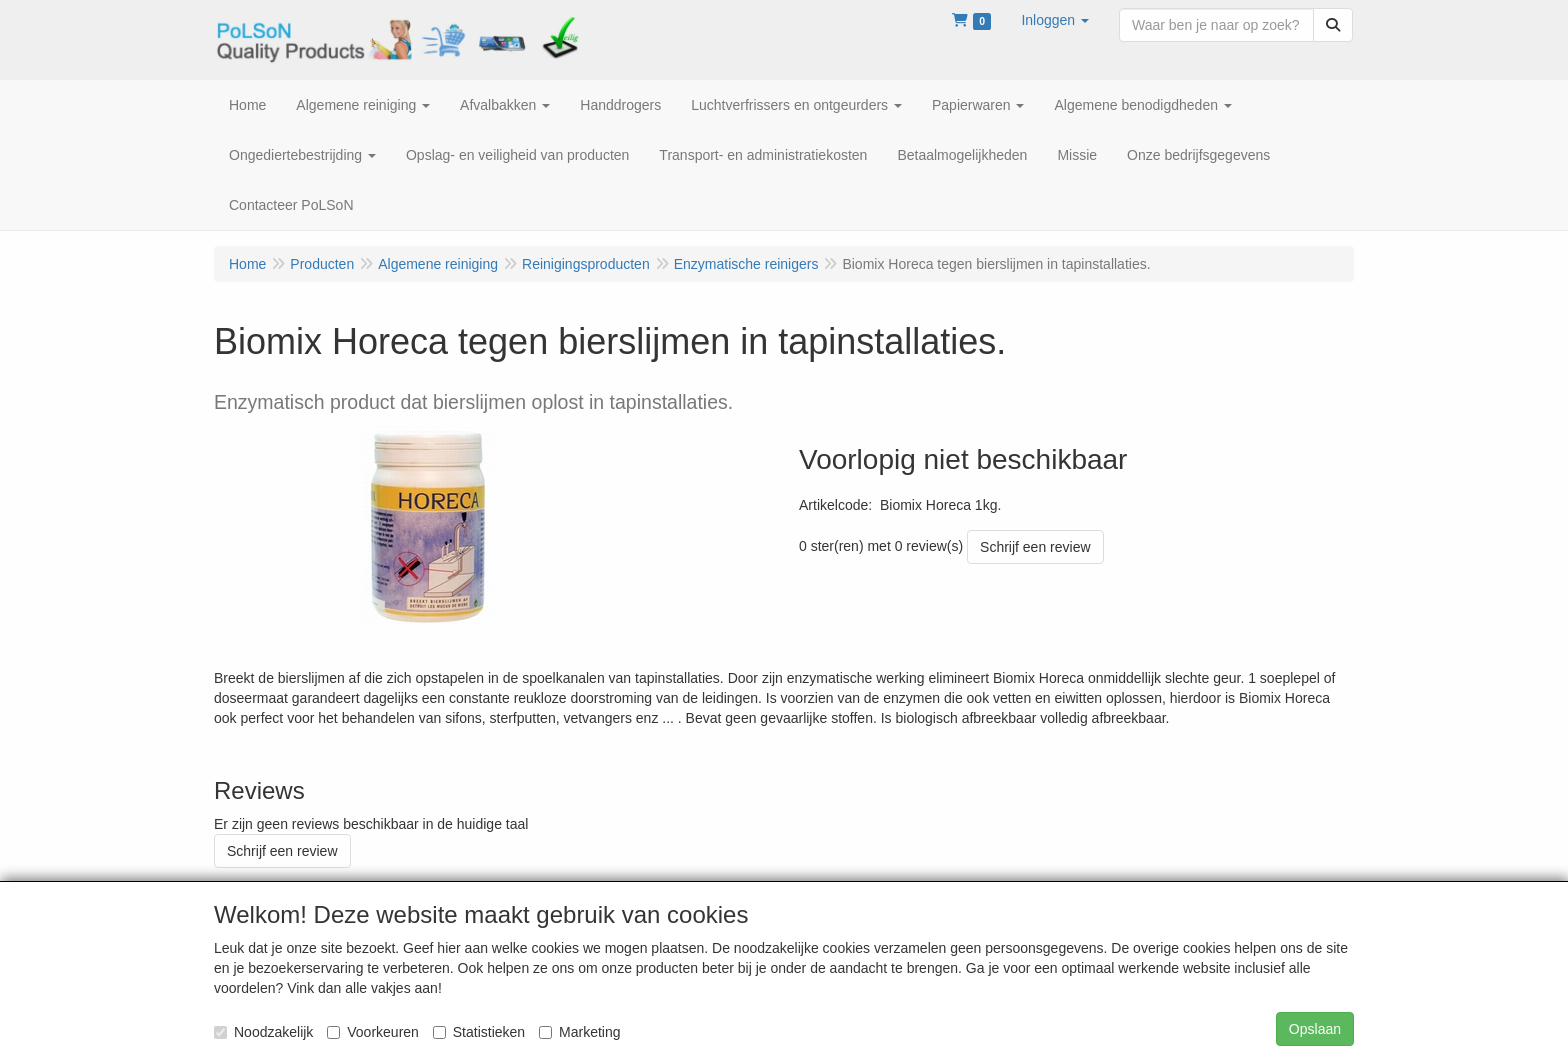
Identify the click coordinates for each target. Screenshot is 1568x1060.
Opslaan (1315, 1029)
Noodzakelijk (263, 1032)
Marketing (579, 1032)
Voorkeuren (373, 1032)
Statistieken (479, 1032)
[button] (1055, 20)
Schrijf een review (1035, 547)
